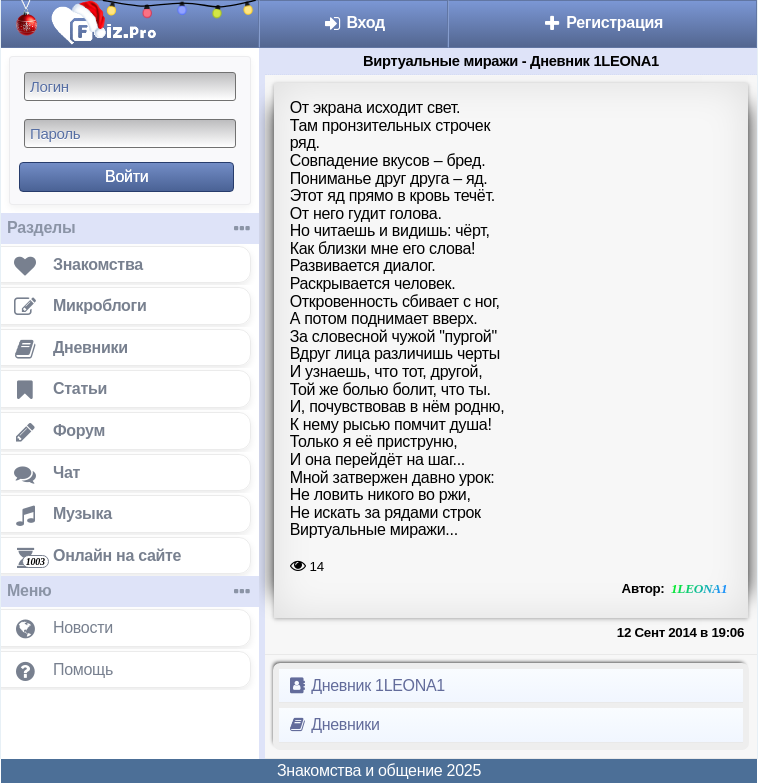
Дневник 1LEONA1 (366, 685)
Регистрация (602, 22)
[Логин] (130, 86)
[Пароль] (130, 133)
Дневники (333, 724)
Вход (353, 22)
